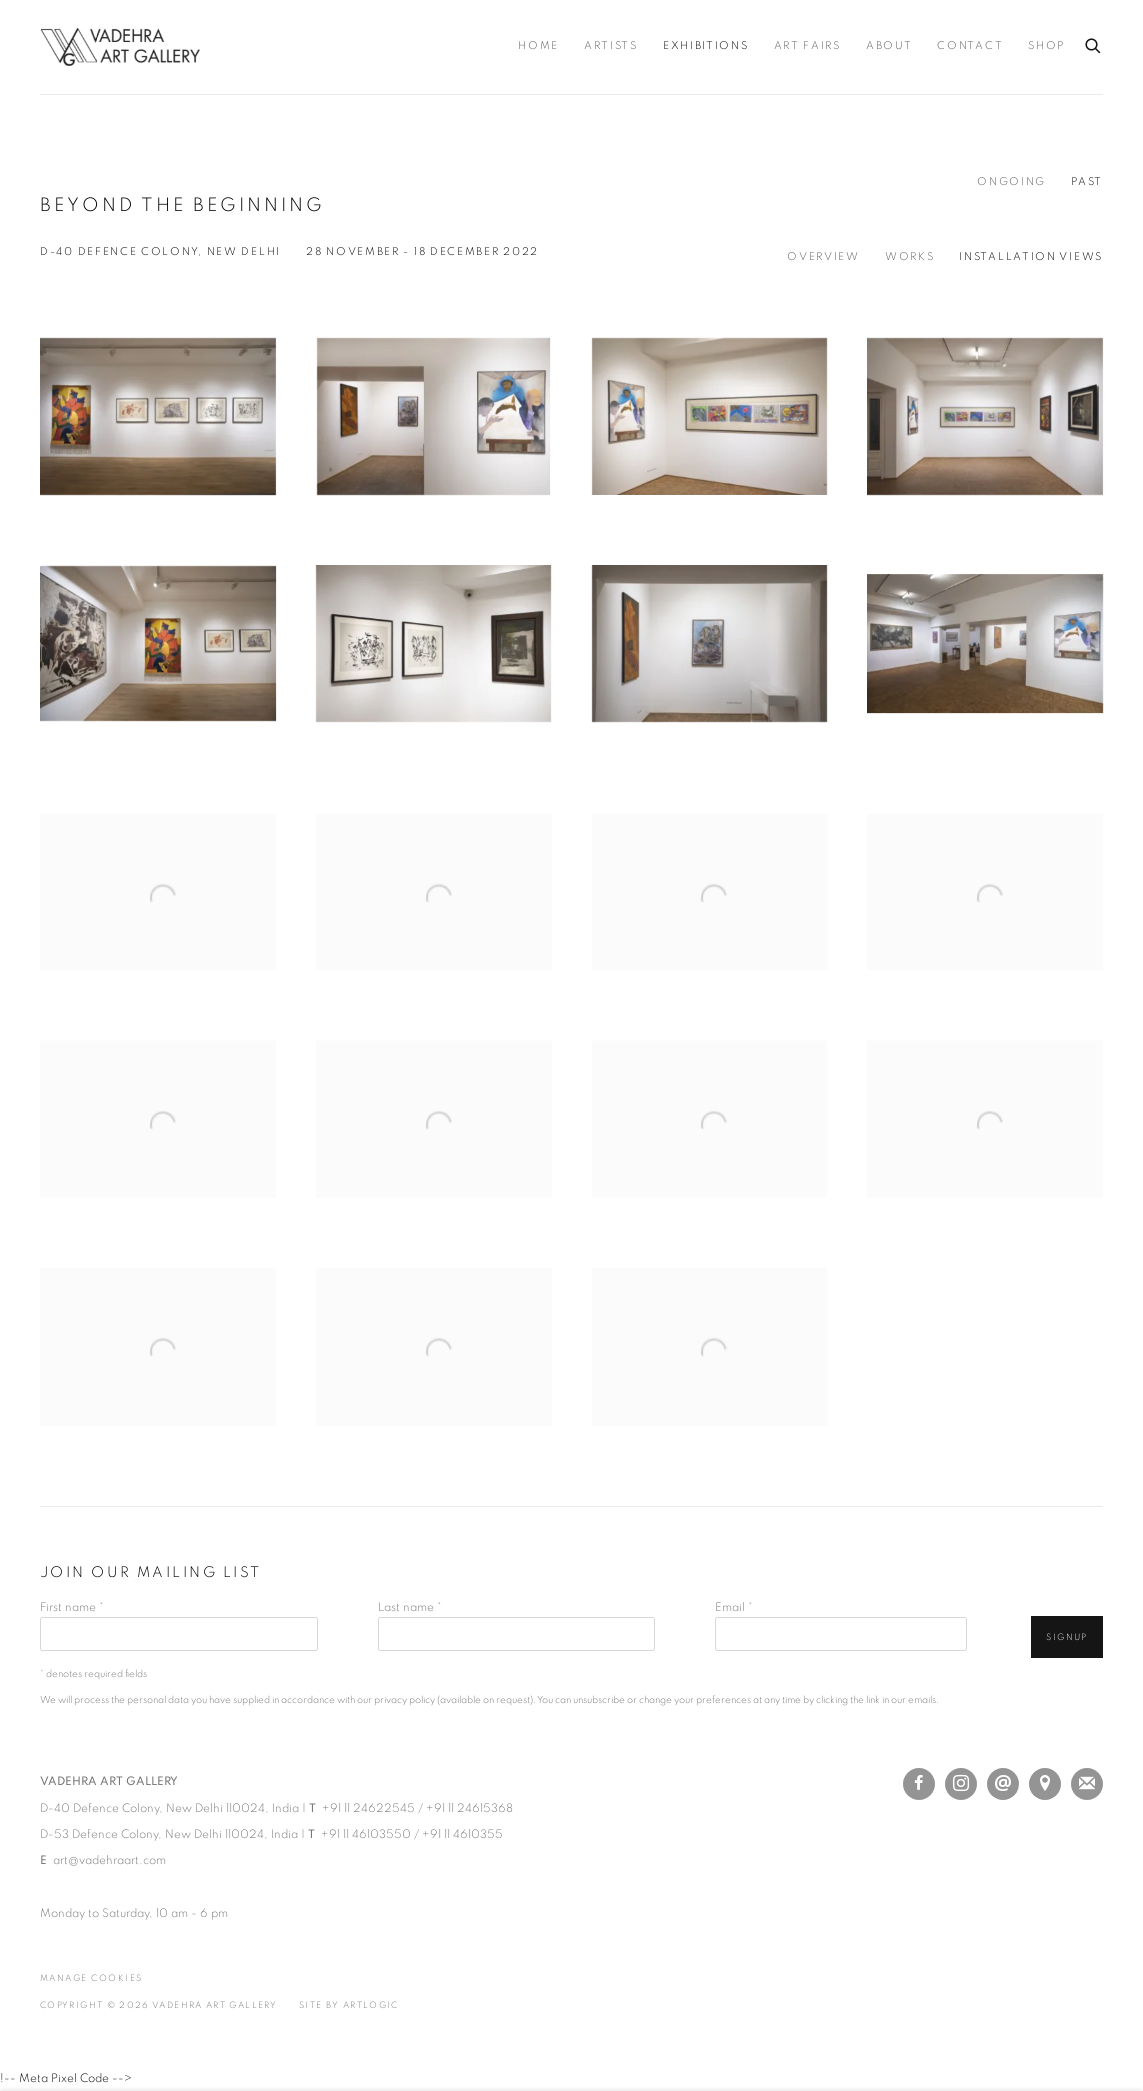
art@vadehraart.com (109, 1860)
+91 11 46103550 (366, 1834)
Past (1087, 182)
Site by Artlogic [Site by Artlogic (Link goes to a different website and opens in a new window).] (349, 2005)
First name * (72, 1607)
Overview (823, 257)
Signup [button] (1067, 1637)
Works (910, 257)
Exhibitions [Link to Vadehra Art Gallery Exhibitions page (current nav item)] (706, 46)
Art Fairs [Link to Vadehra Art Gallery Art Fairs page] (807, 46)
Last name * (410, 1607)
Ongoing (1011, 182)
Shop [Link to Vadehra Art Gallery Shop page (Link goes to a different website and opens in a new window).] (1046, 46)
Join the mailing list (1087, 1784)
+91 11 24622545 (368, 1808)
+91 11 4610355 (462, 1834)
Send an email (1003, 1784)
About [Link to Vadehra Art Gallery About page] (889, 46)
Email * (734, 1607)
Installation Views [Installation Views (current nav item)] (1031, 257)
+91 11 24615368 (469, 1808)
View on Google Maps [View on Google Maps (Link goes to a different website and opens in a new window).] (1045, 1784)
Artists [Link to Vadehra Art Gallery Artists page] (611, 46)
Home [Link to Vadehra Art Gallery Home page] (538, 46)
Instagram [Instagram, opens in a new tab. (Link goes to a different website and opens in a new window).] (961, 1784)
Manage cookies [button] (91, 1978)
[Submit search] (1094, 42)
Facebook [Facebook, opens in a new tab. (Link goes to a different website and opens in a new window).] (919, 1784)
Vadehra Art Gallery (120, 47)
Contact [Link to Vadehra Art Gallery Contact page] (970, 46)
